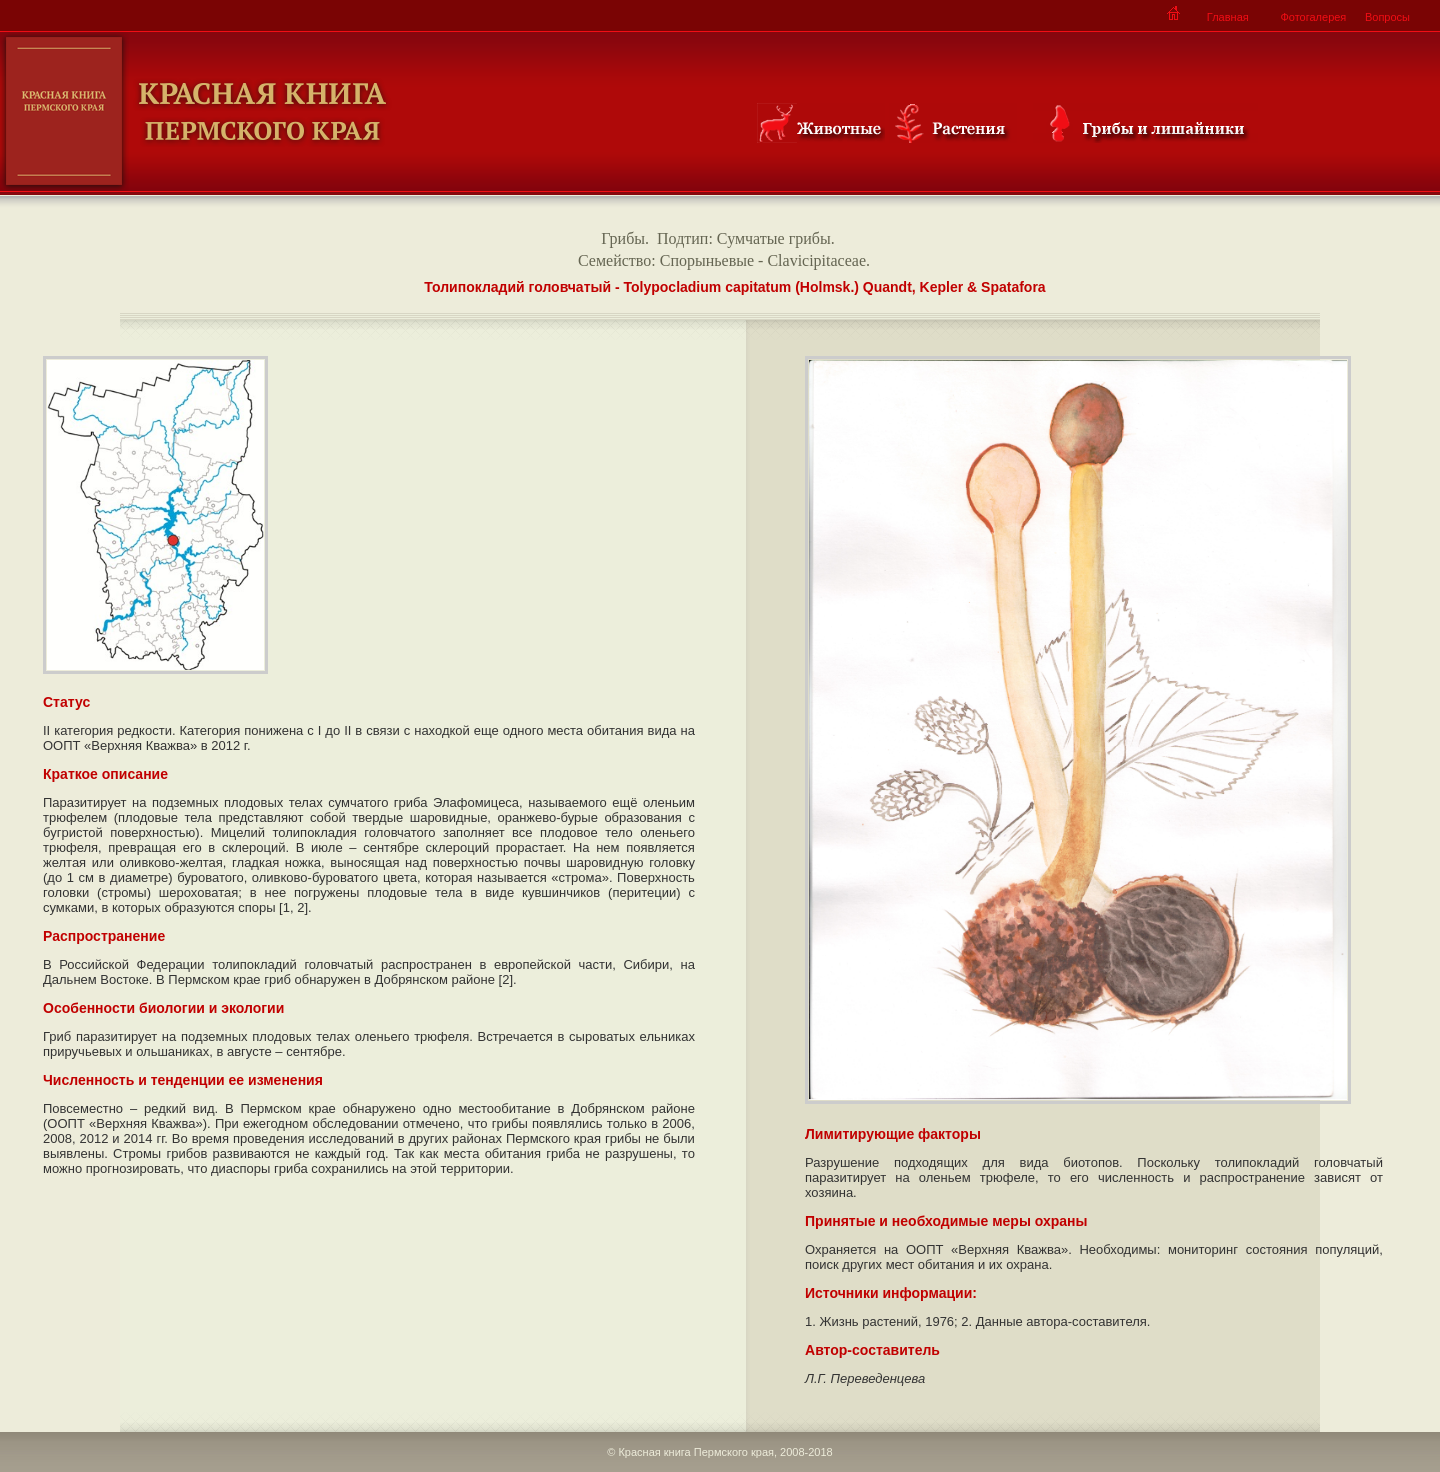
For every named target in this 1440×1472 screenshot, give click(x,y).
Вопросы (1387, 17)
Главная (1228, 17)
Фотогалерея (1313, 17)
